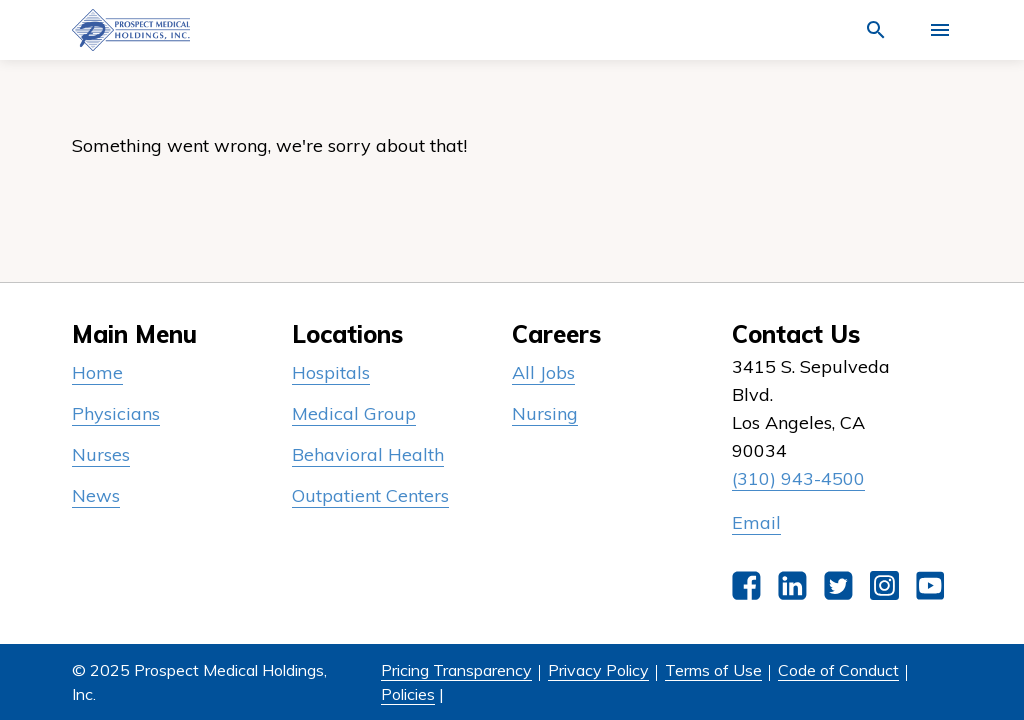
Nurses (101, 454)
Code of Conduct (838, 670)
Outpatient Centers (370, 495)
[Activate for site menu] (940, 30)
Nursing (545, 413)
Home (97, 372)
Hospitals (331, 372)
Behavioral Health (368, 454)
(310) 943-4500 (798, 478)
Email (756, 522)
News (96, 495)
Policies (408, 694)
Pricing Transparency (456, 670)
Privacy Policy (598, 670)
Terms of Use (713, 670)
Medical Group (354, 413)
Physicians (116, 413)
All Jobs (543, 372)
